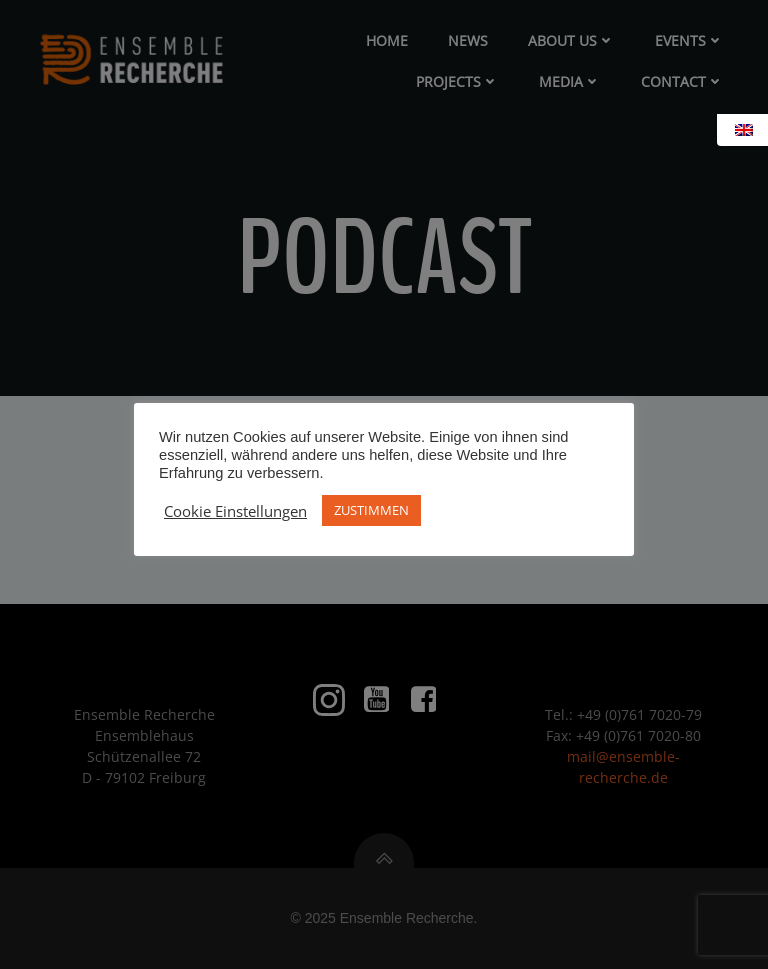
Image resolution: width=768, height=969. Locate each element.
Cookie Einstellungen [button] (235, 511)
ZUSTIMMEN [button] (371, 510)
